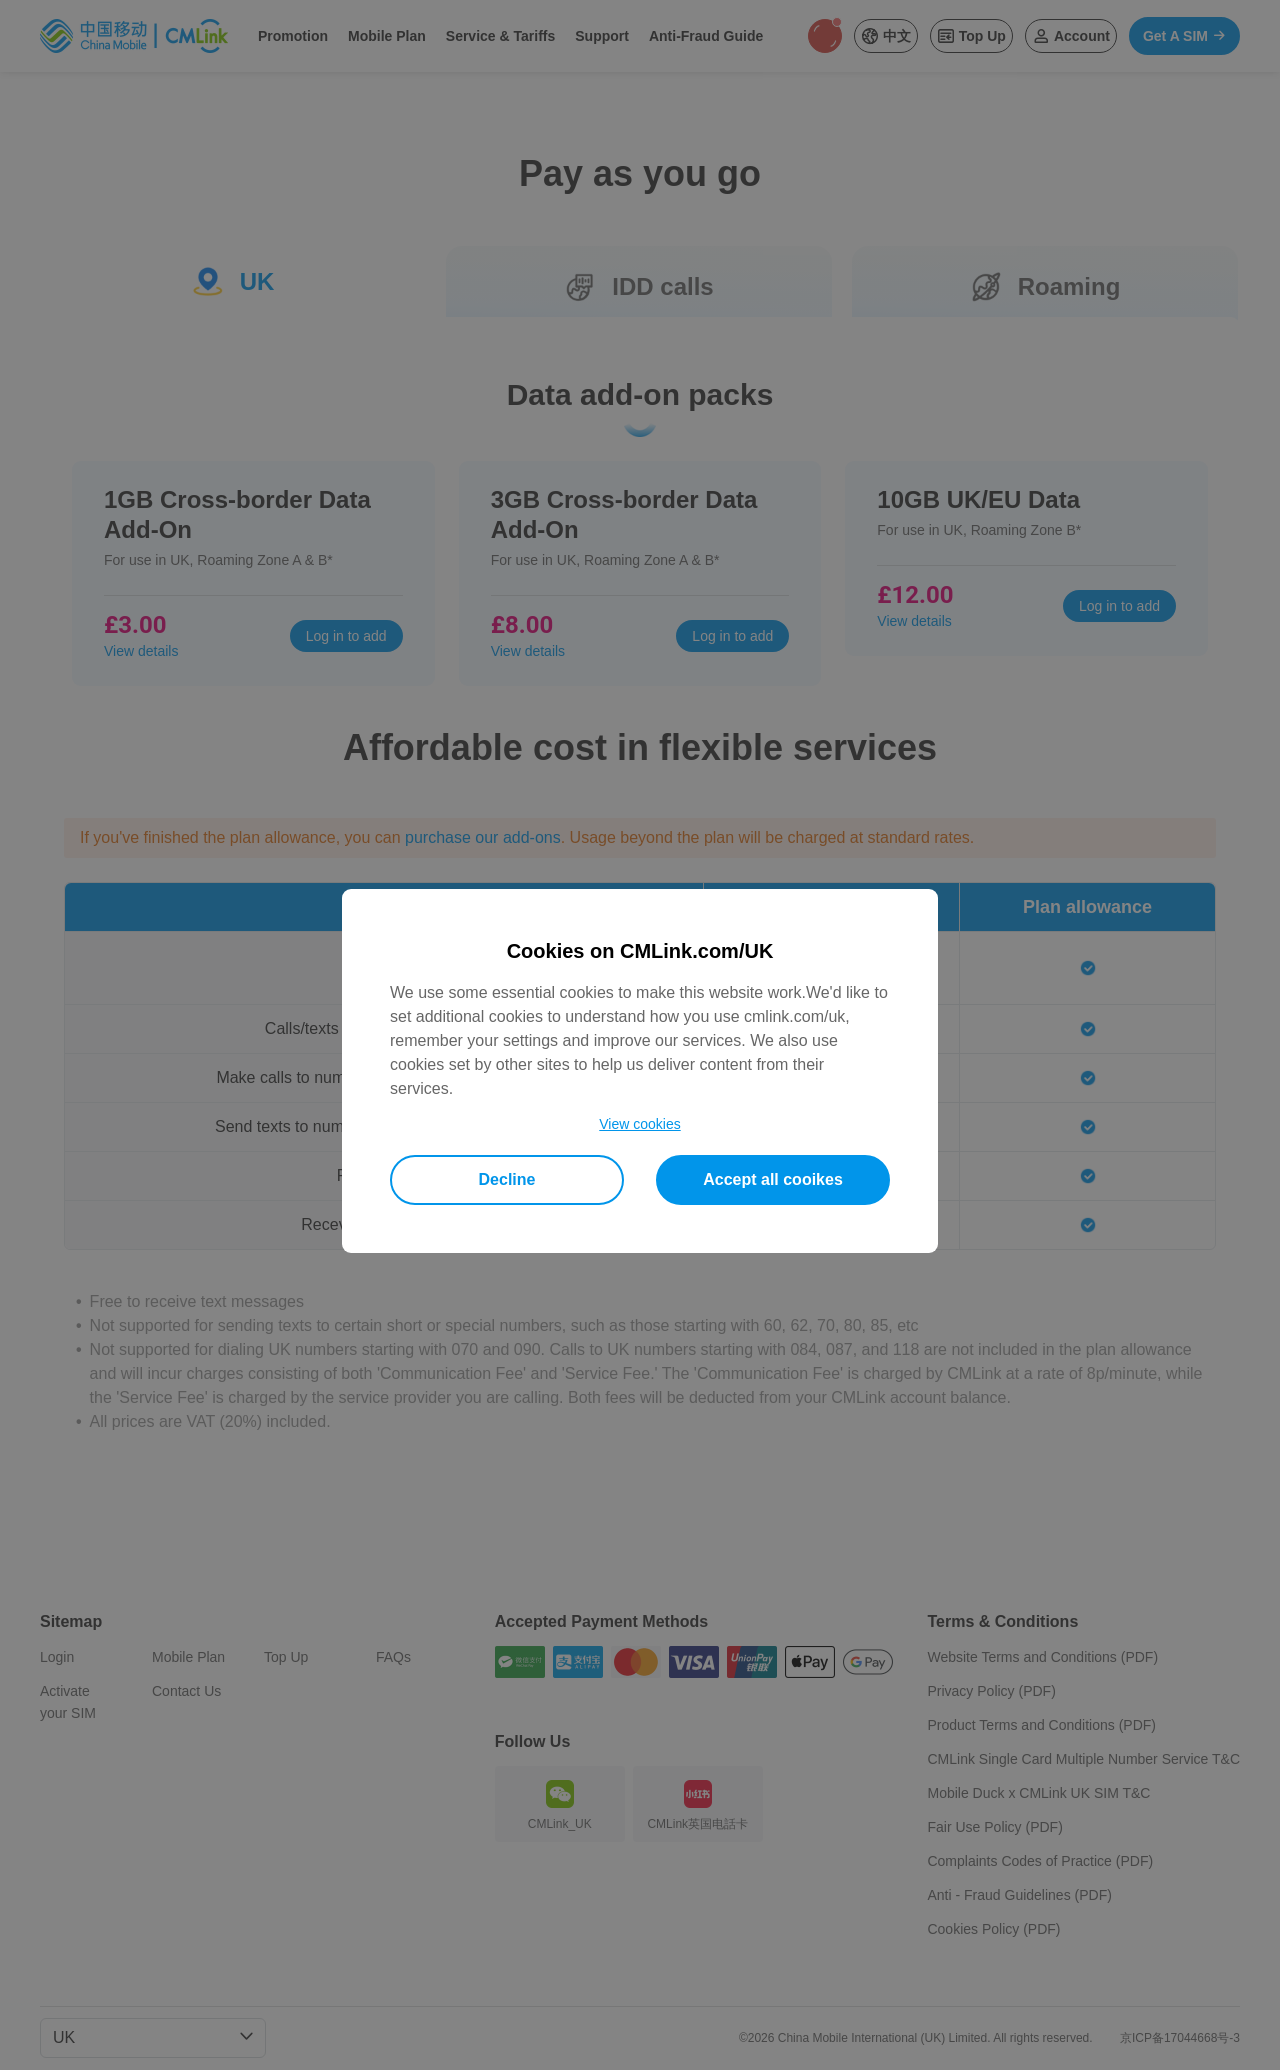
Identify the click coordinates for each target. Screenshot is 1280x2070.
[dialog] (640, 1071)
